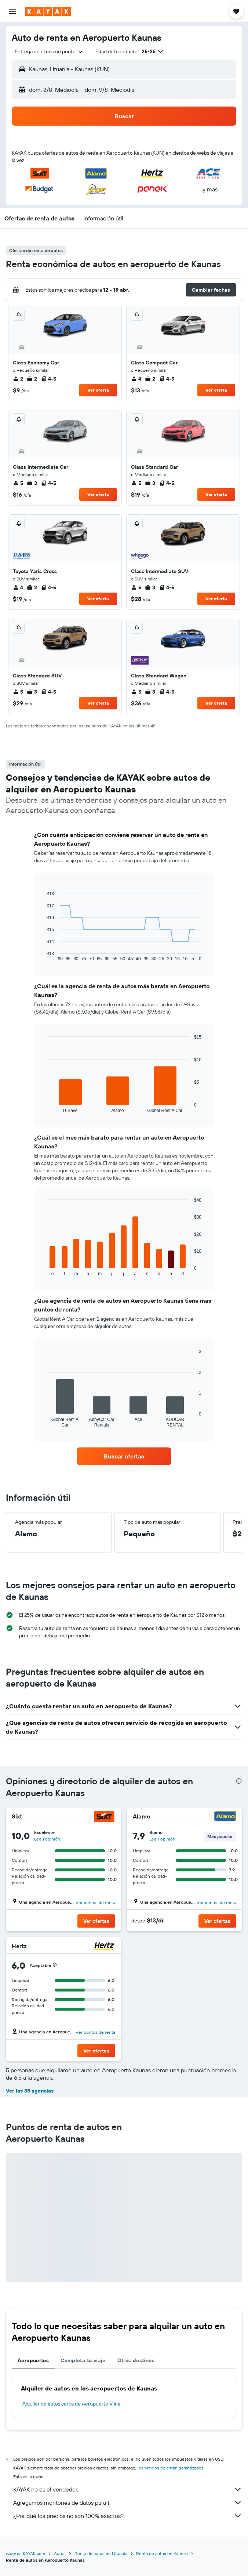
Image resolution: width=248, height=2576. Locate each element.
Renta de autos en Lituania (100, 2553)
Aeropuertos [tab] (33, 2360)
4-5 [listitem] (48, 378)
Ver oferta (98, 390)
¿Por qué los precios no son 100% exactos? (127, 2515)
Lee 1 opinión (47, 1839)
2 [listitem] (18, 378)
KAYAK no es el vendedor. (127, 2489)
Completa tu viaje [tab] (83, 2360)
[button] (12, 11)
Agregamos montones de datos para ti (127, 2502)
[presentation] (239, 1781)
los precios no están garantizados (171, 2468)
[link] (124, 1456)
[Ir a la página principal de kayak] (48, 11)
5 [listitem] (18, 483)
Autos (60, 2553)
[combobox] (49, 51)
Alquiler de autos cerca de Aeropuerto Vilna (71, 2403)
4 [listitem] (136, 378)
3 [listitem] (32, 483)
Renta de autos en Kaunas (162, 2553)
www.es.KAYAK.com (25, 2553)
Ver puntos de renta (95, 1902)
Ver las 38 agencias (30, 2090)
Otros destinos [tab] (135, 2360)
